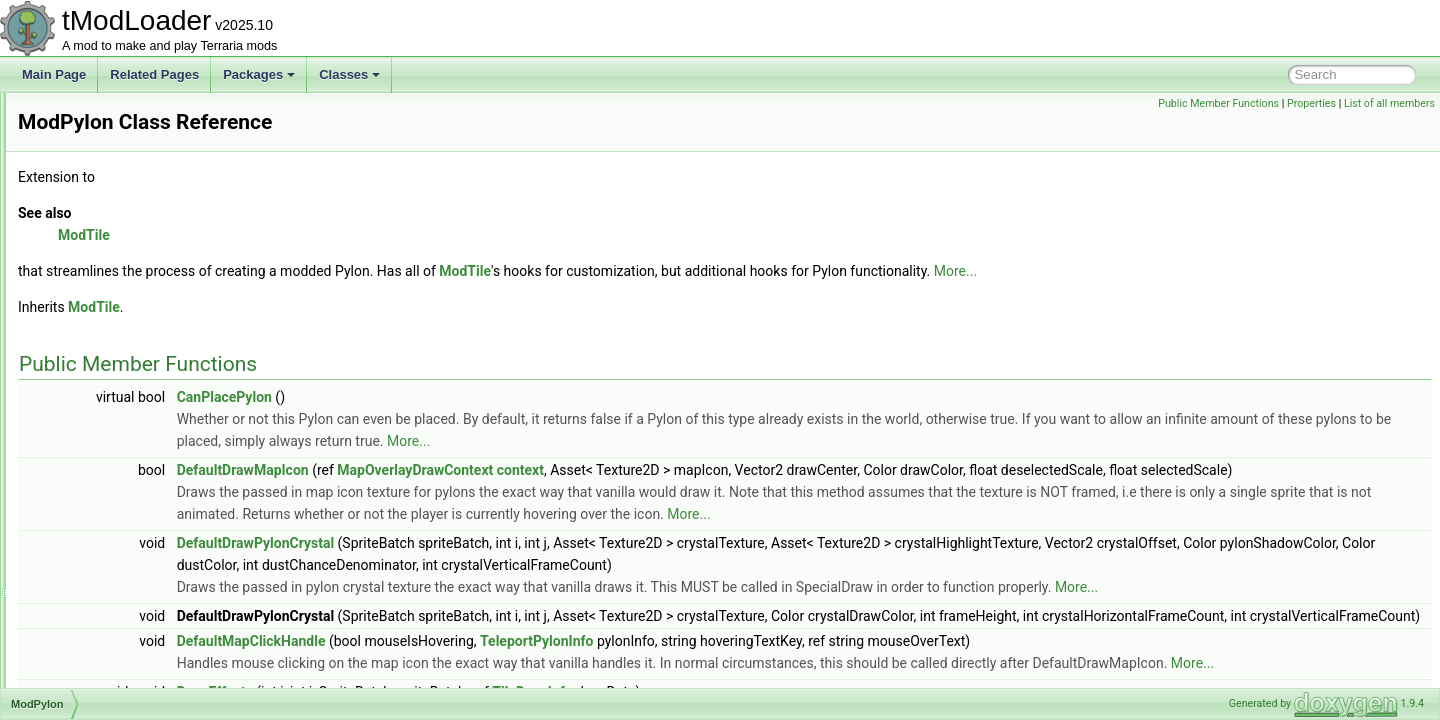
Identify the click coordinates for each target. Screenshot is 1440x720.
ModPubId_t (98, 378)
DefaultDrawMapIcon (493, 470)
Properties (1311, 103)
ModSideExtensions (119, 532)
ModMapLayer (104, 158)
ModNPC (90, 246)
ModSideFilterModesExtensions (150, 554)
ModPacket (96, 268)
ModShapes (98, 510)
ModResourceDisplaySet (132, 444)
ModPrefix (93, 334)
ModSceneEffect (110, 488)
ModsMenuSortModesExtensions (154, 576)
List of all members (1389, 103)
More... (1205, 271)
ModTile (87, 686)
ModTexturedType (113, 664)
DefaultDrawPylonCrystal (505, 565)
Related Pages (154, 74)
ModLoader (96, 114)
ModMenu (92, 180)
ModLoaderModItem (119, 136)
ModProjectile (102, 356)
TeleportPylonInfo (786, 685)
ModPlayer (94, 312)
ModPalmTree (103, 290)
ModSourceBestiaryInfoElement (150, 598)
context (770, 470)
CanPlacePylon (474, 397)
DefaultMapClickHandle (501, 685)
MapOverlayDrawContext (665, 470)
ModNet (87, 224)
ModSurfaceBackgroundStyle (143, 620)
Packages (259, 74)
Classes (349, 74)
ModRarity (93, 422)
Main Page (54, 74)
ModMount (94, 202)
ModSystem (97, 642)
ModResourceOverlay (124, 466)
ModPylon (92, 400)
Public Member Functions (1218, 103)
